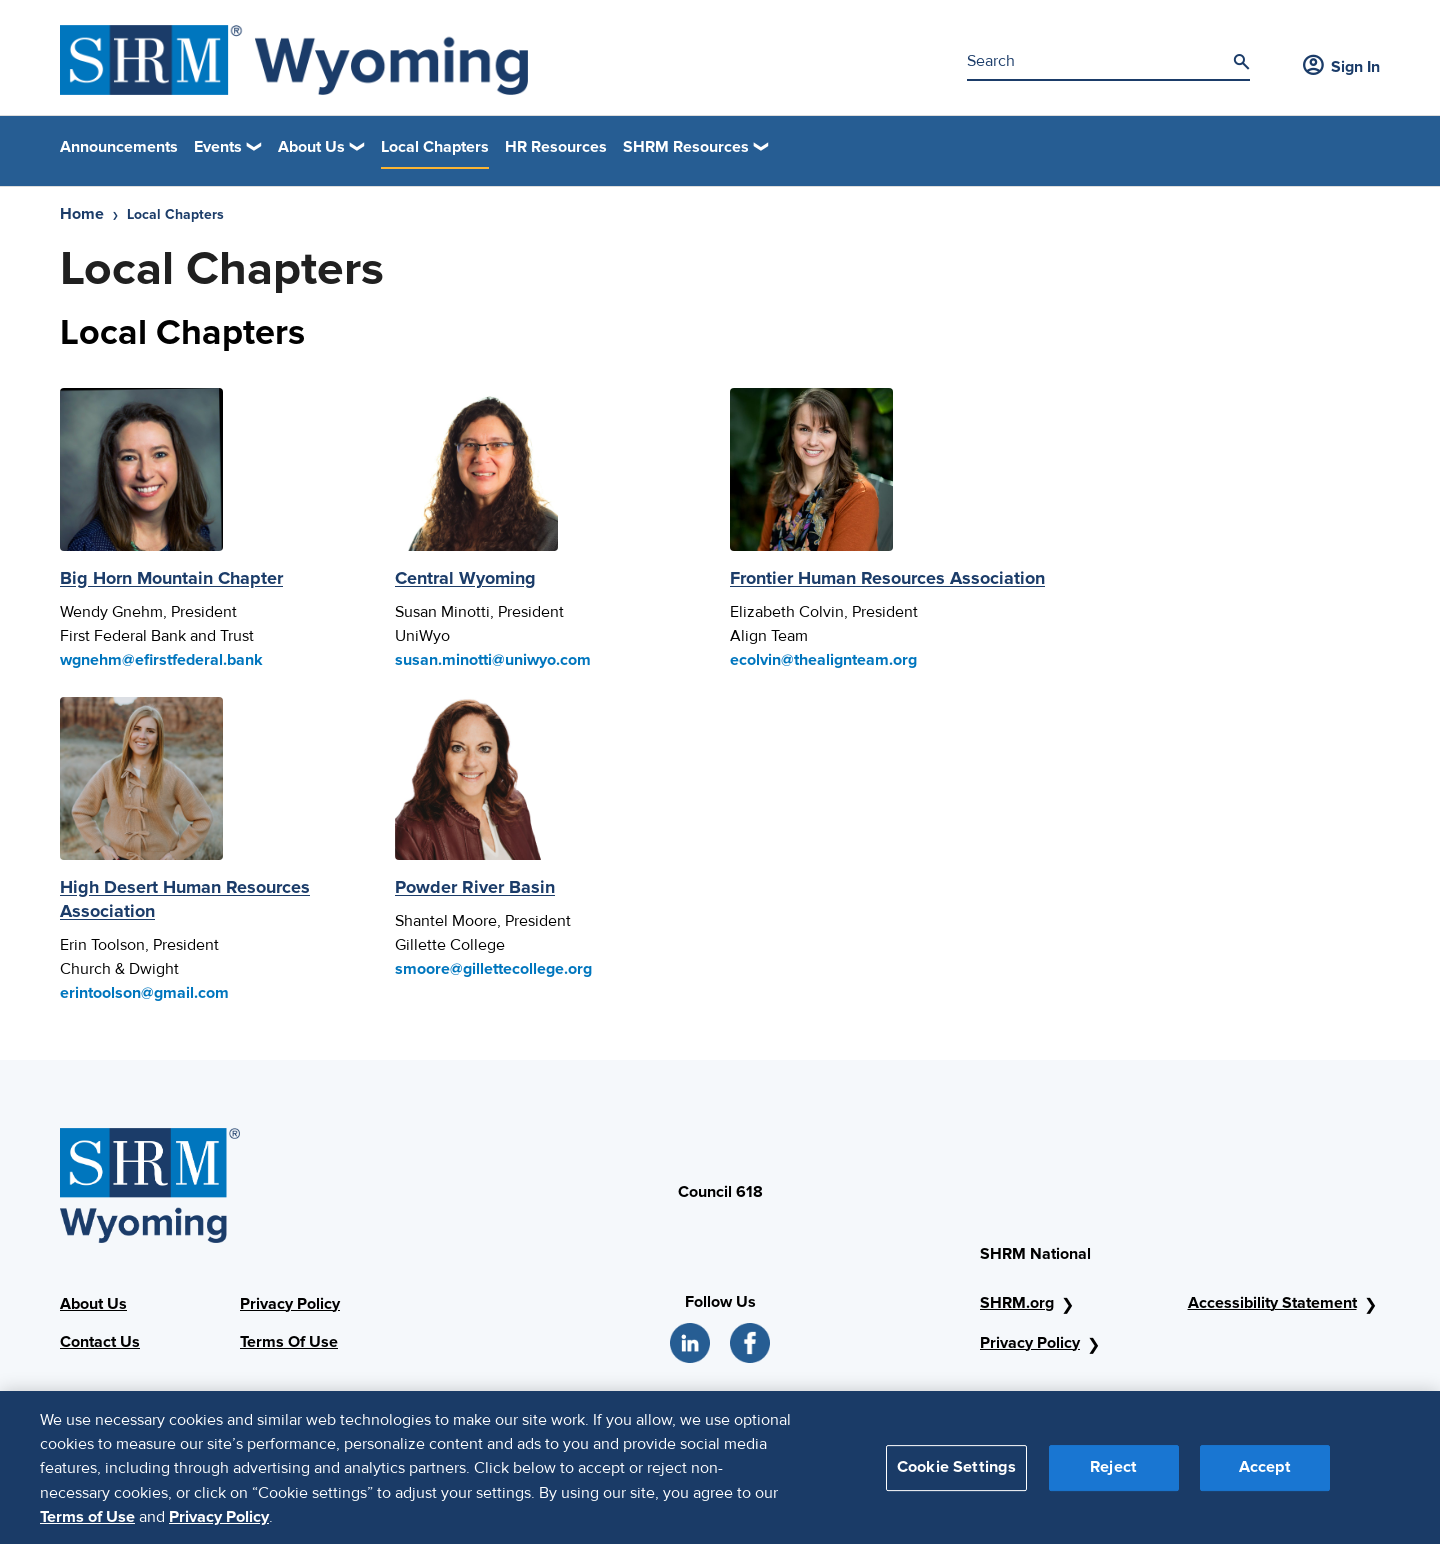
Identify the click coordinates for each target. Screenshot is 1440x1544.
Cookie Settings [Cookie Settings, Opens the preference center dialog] (956, 1475)
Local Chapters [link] (435, 147)
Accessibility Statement (1272, 1303)
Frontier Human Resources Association (887, 578)
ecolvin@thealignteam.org (823, 660)
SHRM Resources (686, 147)
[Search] (1241, 62)
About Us (93, 1304)
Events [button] (218, 147)
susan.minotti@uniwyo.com (493, 660)
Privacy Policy (290, 1304)
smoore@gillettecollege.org (493, 969)
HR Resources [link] (556, 147)
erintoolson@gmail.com (144, 993)
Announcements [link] (119, 147)
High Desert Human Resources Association (185, 899)
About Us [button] (311, 147)
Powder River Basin (475, 887)
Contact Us (100, 1342)
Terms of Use (87, 1525)
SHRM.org (1017, 1303)
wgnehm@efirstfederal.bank (161, 660)
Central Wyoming (465, 578)
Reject (1113, 1475)
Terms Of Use (289, 1342)
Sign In (1341, 67)
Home (82, 214)
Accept (1265, 1475)
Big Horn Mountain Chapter (171, 578)
